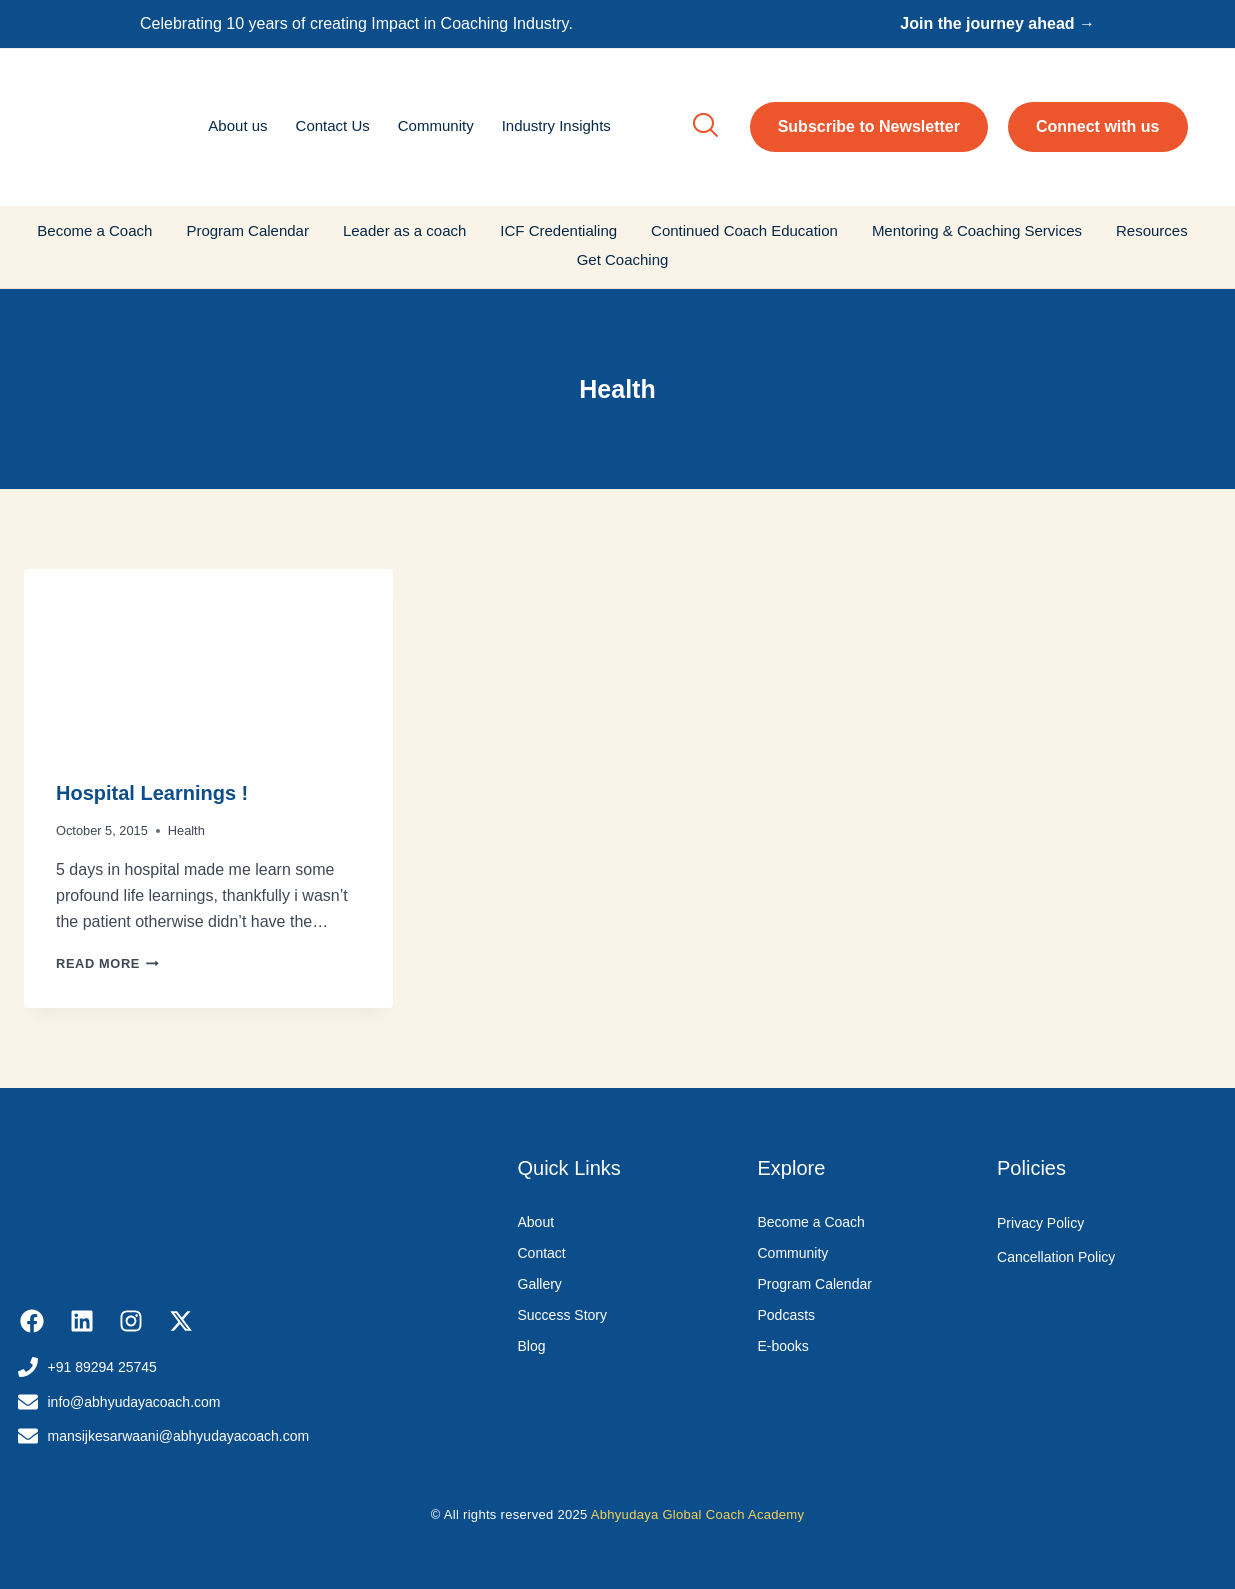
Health (186, 830)
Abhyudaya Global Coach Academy (698, 1514)
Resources (1152, 230)
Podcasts (787, 1315)
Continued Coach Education (744, 230)
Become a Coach (94, 230)
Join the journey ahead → (997, 23)
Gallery (540, 1284)
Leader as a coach (404, 230)
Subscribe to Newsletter (869, 126)
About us (237, 125)
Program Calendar (247, 230)
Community (436, 125)
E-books (783, 1346)
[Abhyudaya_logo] (102, 124)
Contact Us (333, 125)
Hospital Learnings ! (152, 793)
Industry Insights (556, 125)
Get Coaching (623, 259)
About (536, 1222)
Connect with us (1098, 126)
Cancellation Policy (1056, 1257)
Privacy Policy (1040, 1223)
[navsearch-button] (705, 127)
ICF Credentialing (558, 230)
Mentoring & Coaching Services (977, 230)
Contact (542, 1253)
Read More (107, 963)
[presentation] (208, 657)
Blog (532, 1346)
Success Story (562, 1315)
